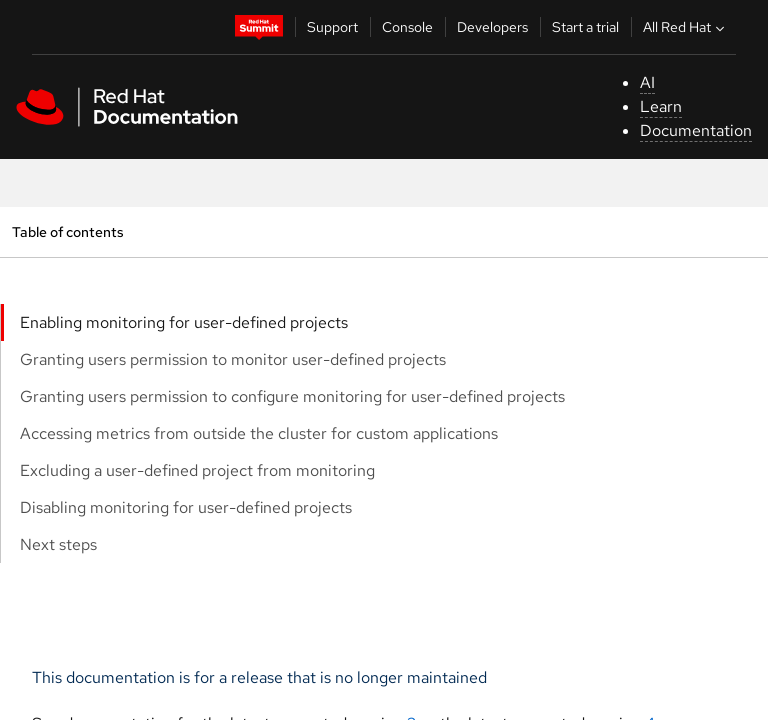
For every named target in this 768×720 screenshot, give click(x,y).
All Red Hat (686, 27)
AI (647, 82)
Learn (661, 106)
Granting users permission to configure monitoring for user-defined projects (292, 396)
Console (407, 27)
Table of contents (67, 231)
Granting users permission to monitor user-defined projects (233, 359)
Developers (492, 27)
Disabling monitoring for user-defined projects (186, 507)
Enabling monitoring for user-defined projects (184, 322)
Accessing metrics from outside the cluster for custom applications (259, 433)
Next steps (58, 544)
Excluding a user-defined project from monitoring (197, 470)
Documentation (696, 130)
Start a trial (585, 27)
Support (332, 27)
